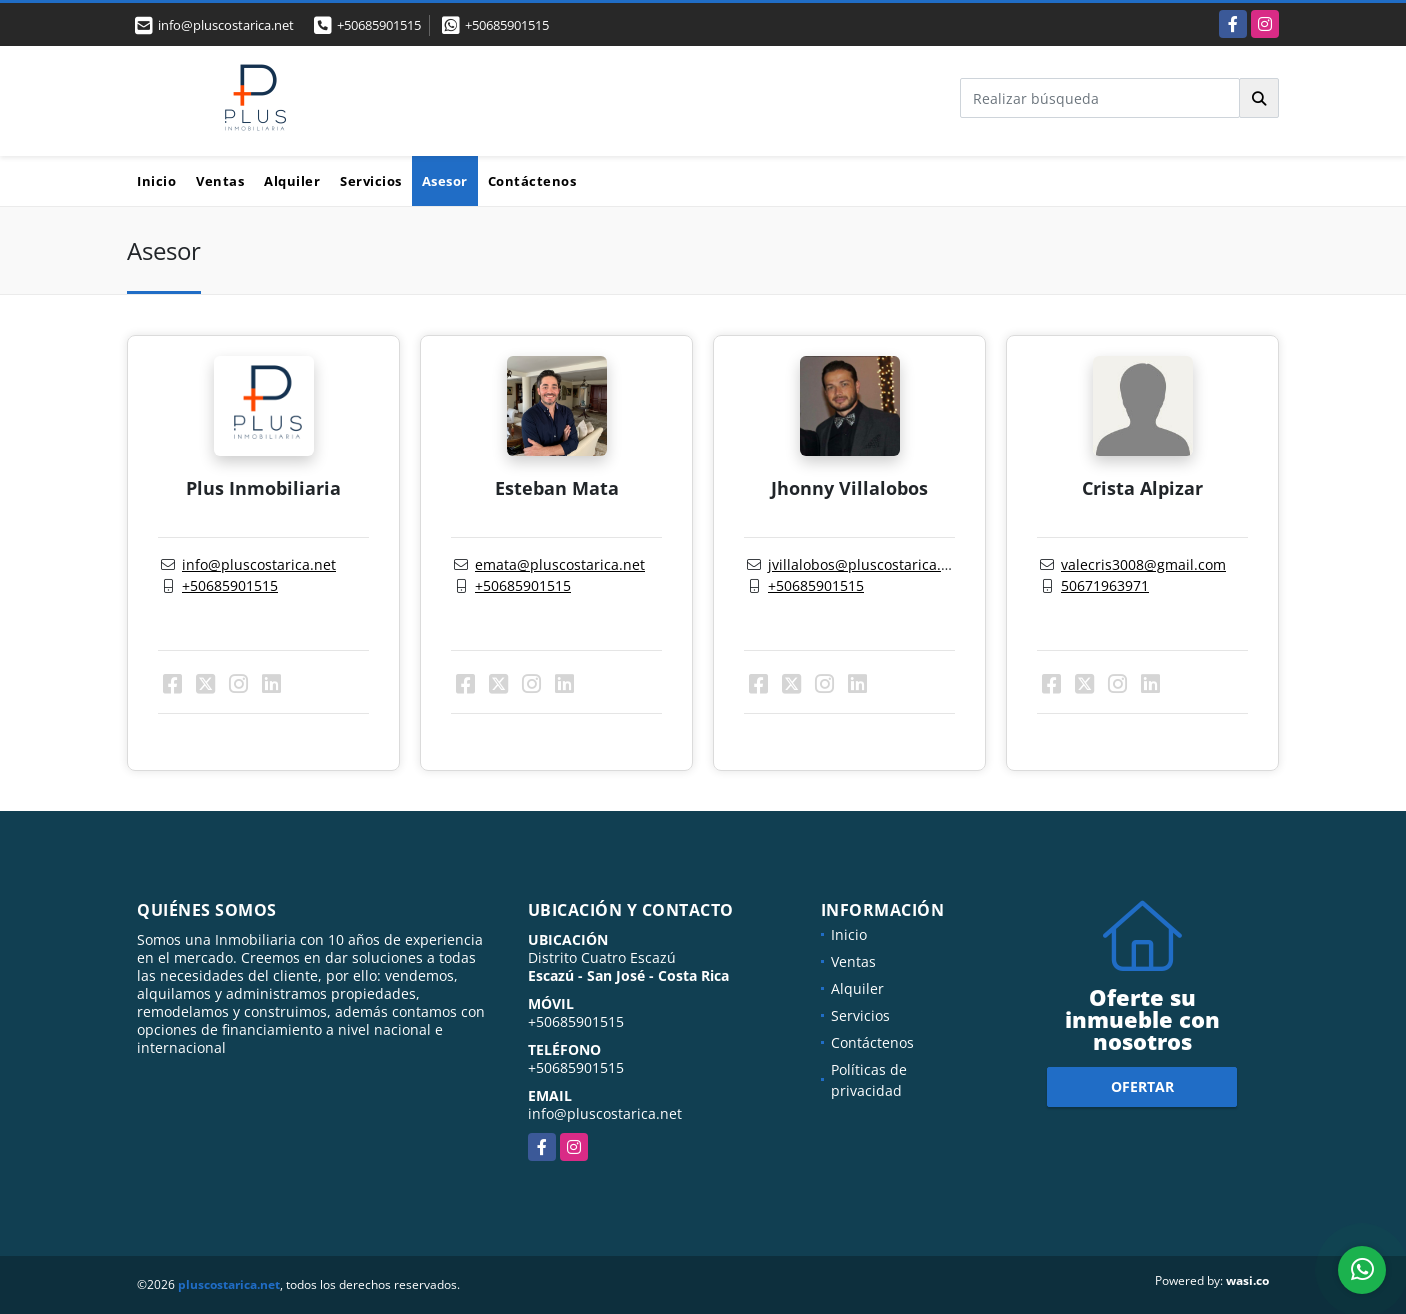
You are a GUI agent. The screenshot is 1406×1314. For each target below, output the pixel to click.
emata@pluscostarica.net (560, 564)
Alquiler (292, 181)
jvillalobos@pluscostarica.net (865, 564)
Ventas (220, 181)
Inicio (156, 181)
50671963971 (1105, 585)
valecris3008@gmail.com (1143, 564)
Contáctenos (532, 181)
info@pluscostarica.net (259, 564)
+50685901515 (379, 25)
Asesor (445, 181)
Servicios (371, 181)
